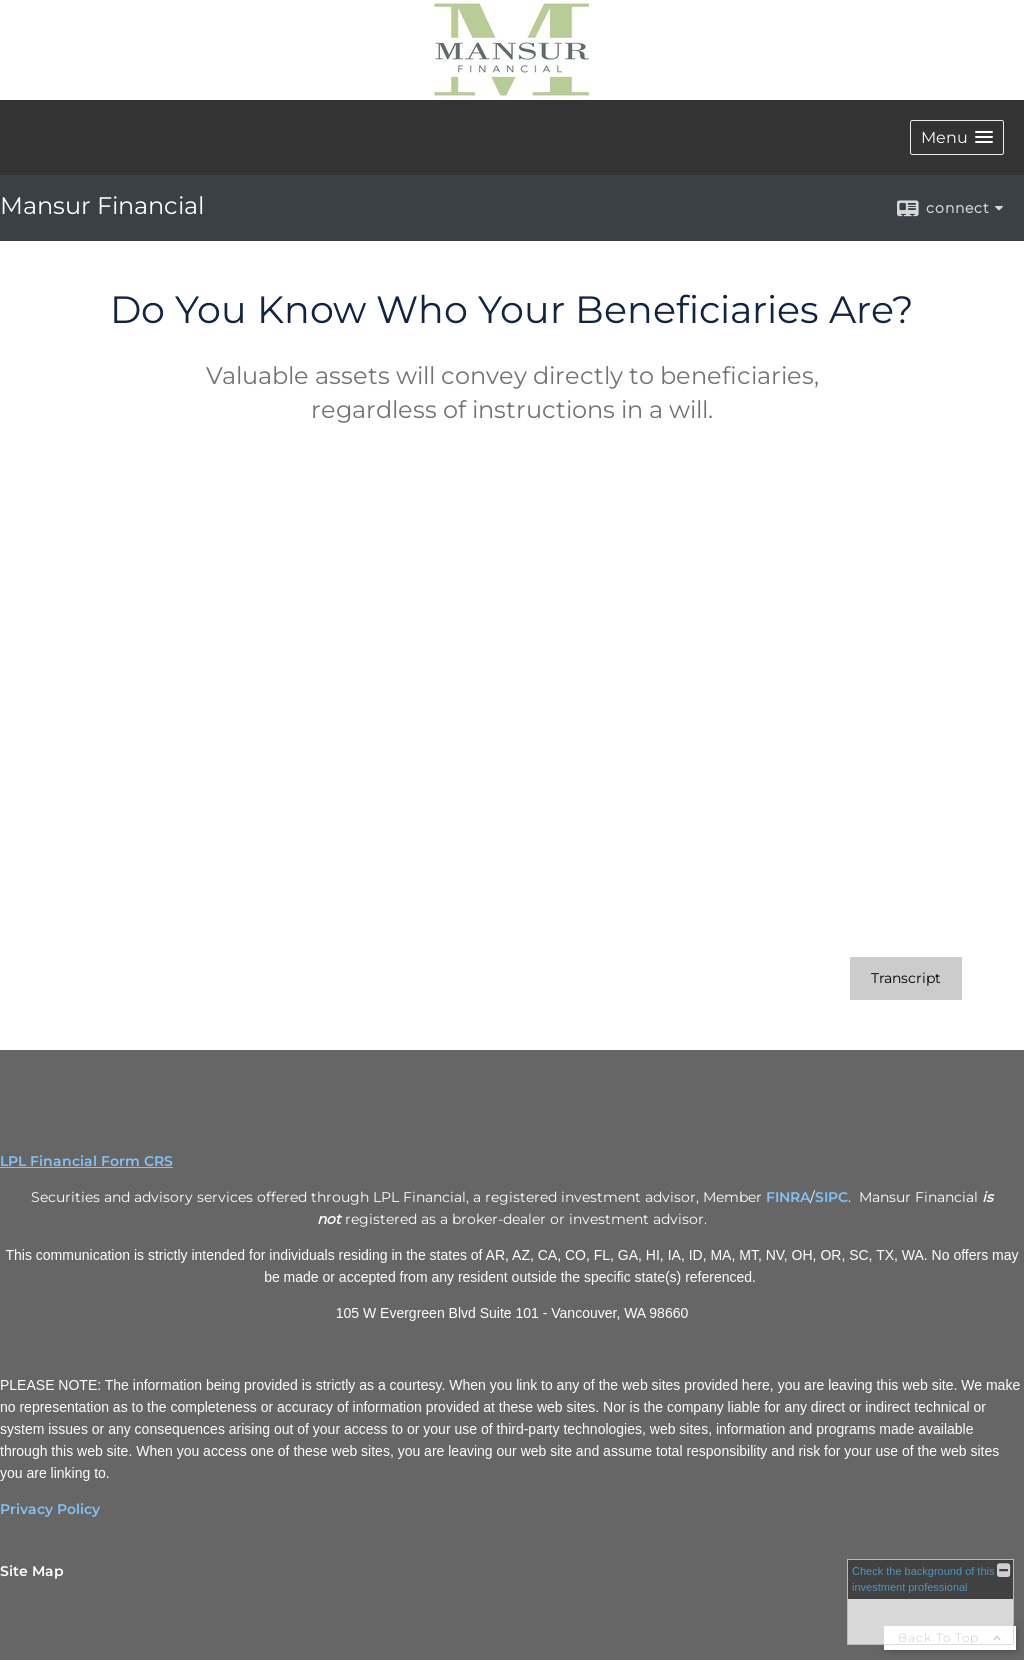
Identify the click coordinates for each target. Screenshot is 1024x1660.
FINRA (788, 1197)
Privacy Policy (50, 1509)
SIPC (831, 1197)
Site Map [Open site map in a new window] (32, 1571)
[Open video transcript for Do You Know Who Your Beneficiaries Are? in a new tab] (906, 978)
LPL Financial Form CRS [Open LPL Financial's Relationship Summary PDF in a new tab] (86, 1161)
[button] (957, 137)
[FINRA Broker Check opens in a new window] (930, 1602)
